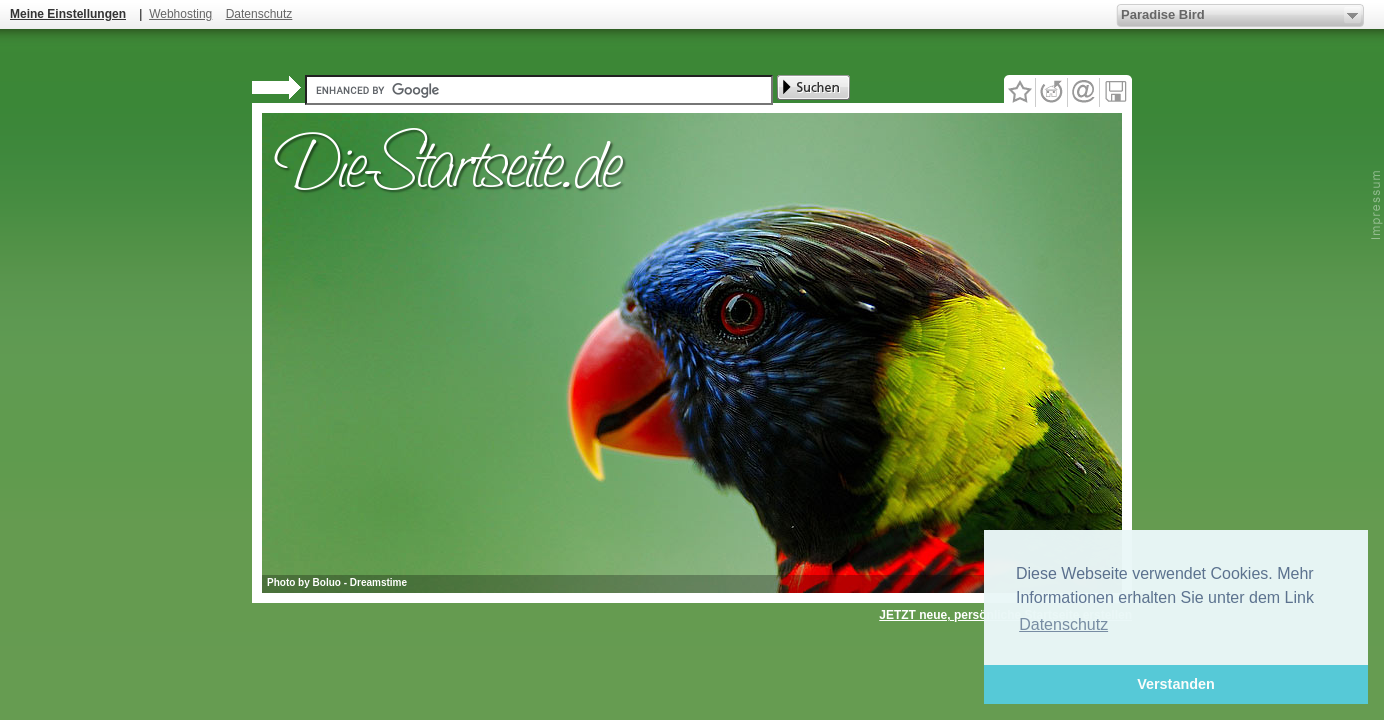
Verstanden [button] (1176, 684)
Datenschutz (259, 14)
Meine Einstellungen (68, 14)
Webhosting (180, 14)
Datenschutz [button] (1063, 624)
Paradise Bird (1163, 14)
